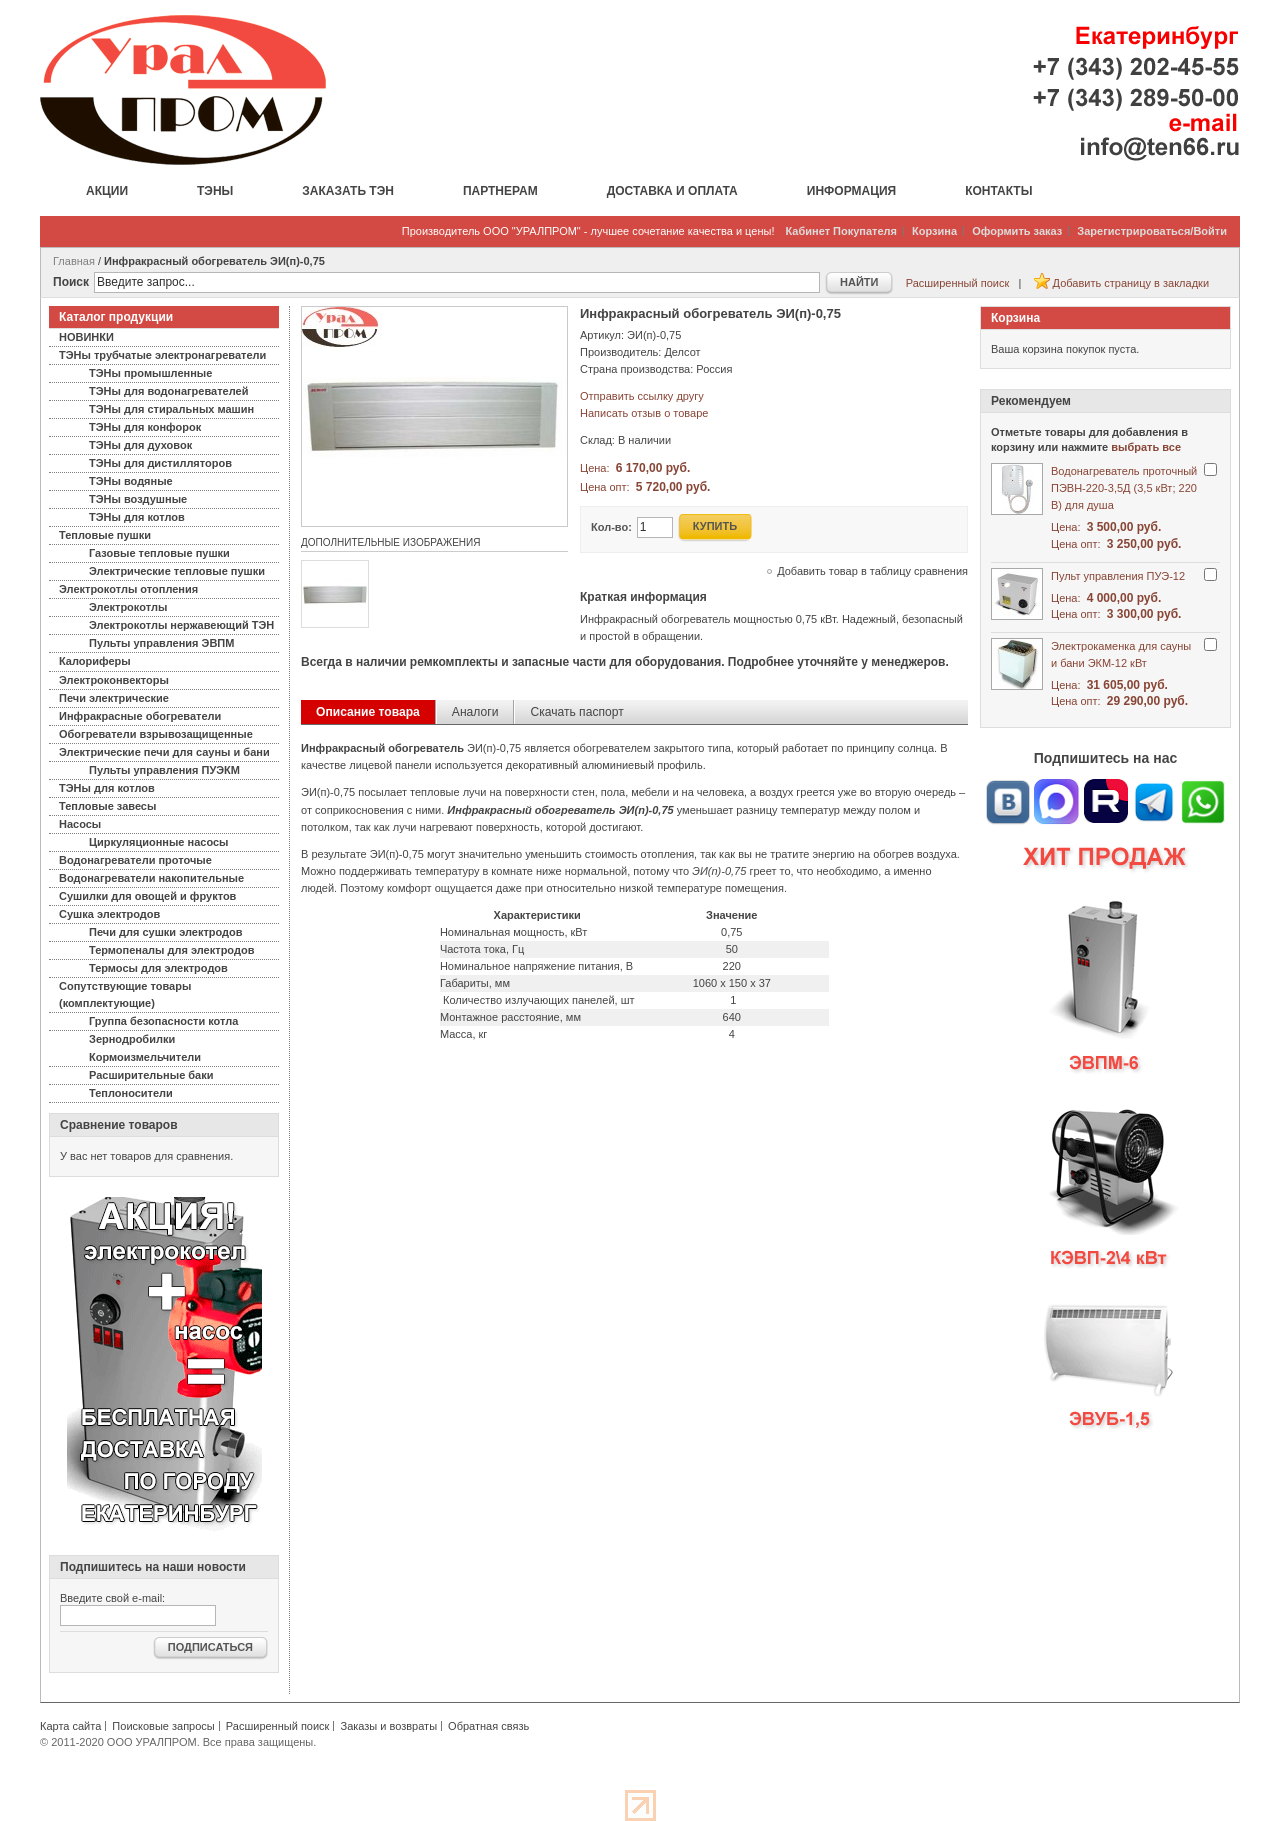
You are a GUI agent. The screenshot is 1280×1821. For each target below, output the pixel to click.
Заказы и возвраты (388, 1726)
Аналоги (475, 712)
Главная (74, 261)
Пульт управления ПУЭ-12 (1118, 576)
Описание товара (368, 712)
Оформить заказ (1017, 231)
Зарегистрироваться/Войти (1152, 231)
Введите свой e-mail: (112, 1598)
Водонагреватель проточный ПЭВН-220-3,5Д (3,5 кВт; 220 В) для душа (1124, 488)
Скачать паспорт (576, 712)
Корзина (934, 231)
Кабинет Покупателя (842, 231)
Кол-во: (611, 527)
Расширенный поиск (958, 283)
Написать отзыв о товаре (644, 413)
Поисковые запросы (163, 1726)
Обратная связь (488, 1726)
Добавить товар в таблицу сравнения (872, 571)
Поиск (71, 282)
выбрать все (1146, 447)
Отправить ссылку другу (642, 396)
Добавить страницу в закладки (1131, 283)
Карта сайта (70, 1726)
